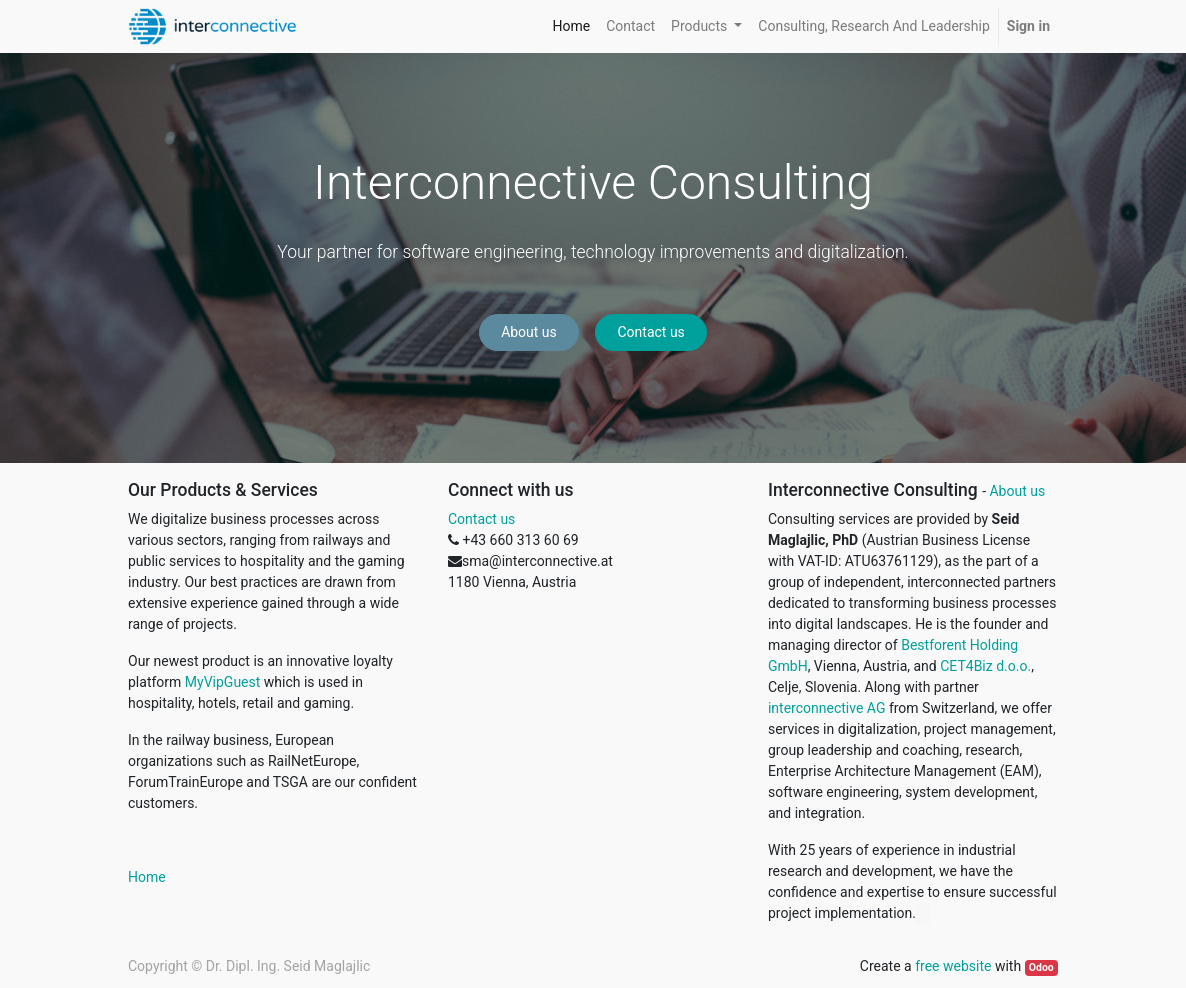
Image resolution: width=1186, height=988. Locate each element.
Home (147, 877)
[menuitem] (571, 26)
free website (953, 966)
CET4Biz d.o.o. (985, 666)
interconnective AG (826, 708)
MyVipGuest (223, 682)
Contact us (651, 332)
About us (529, 332)
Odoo (1041, 967)
